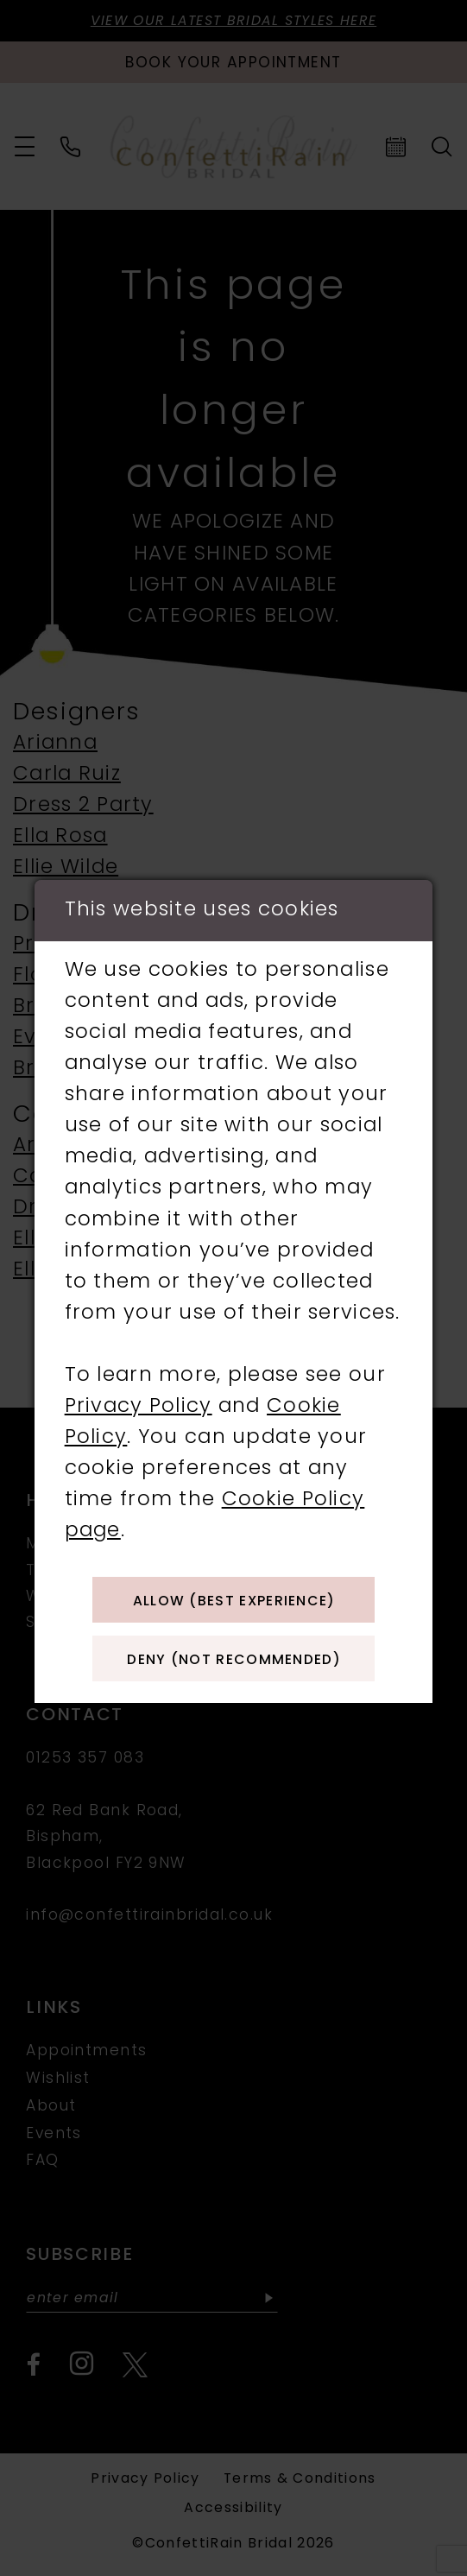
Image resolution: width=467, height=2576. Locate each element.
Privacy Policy (138, 1401)
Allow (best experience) (234, 1598)
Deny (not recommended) (233, 1663)
